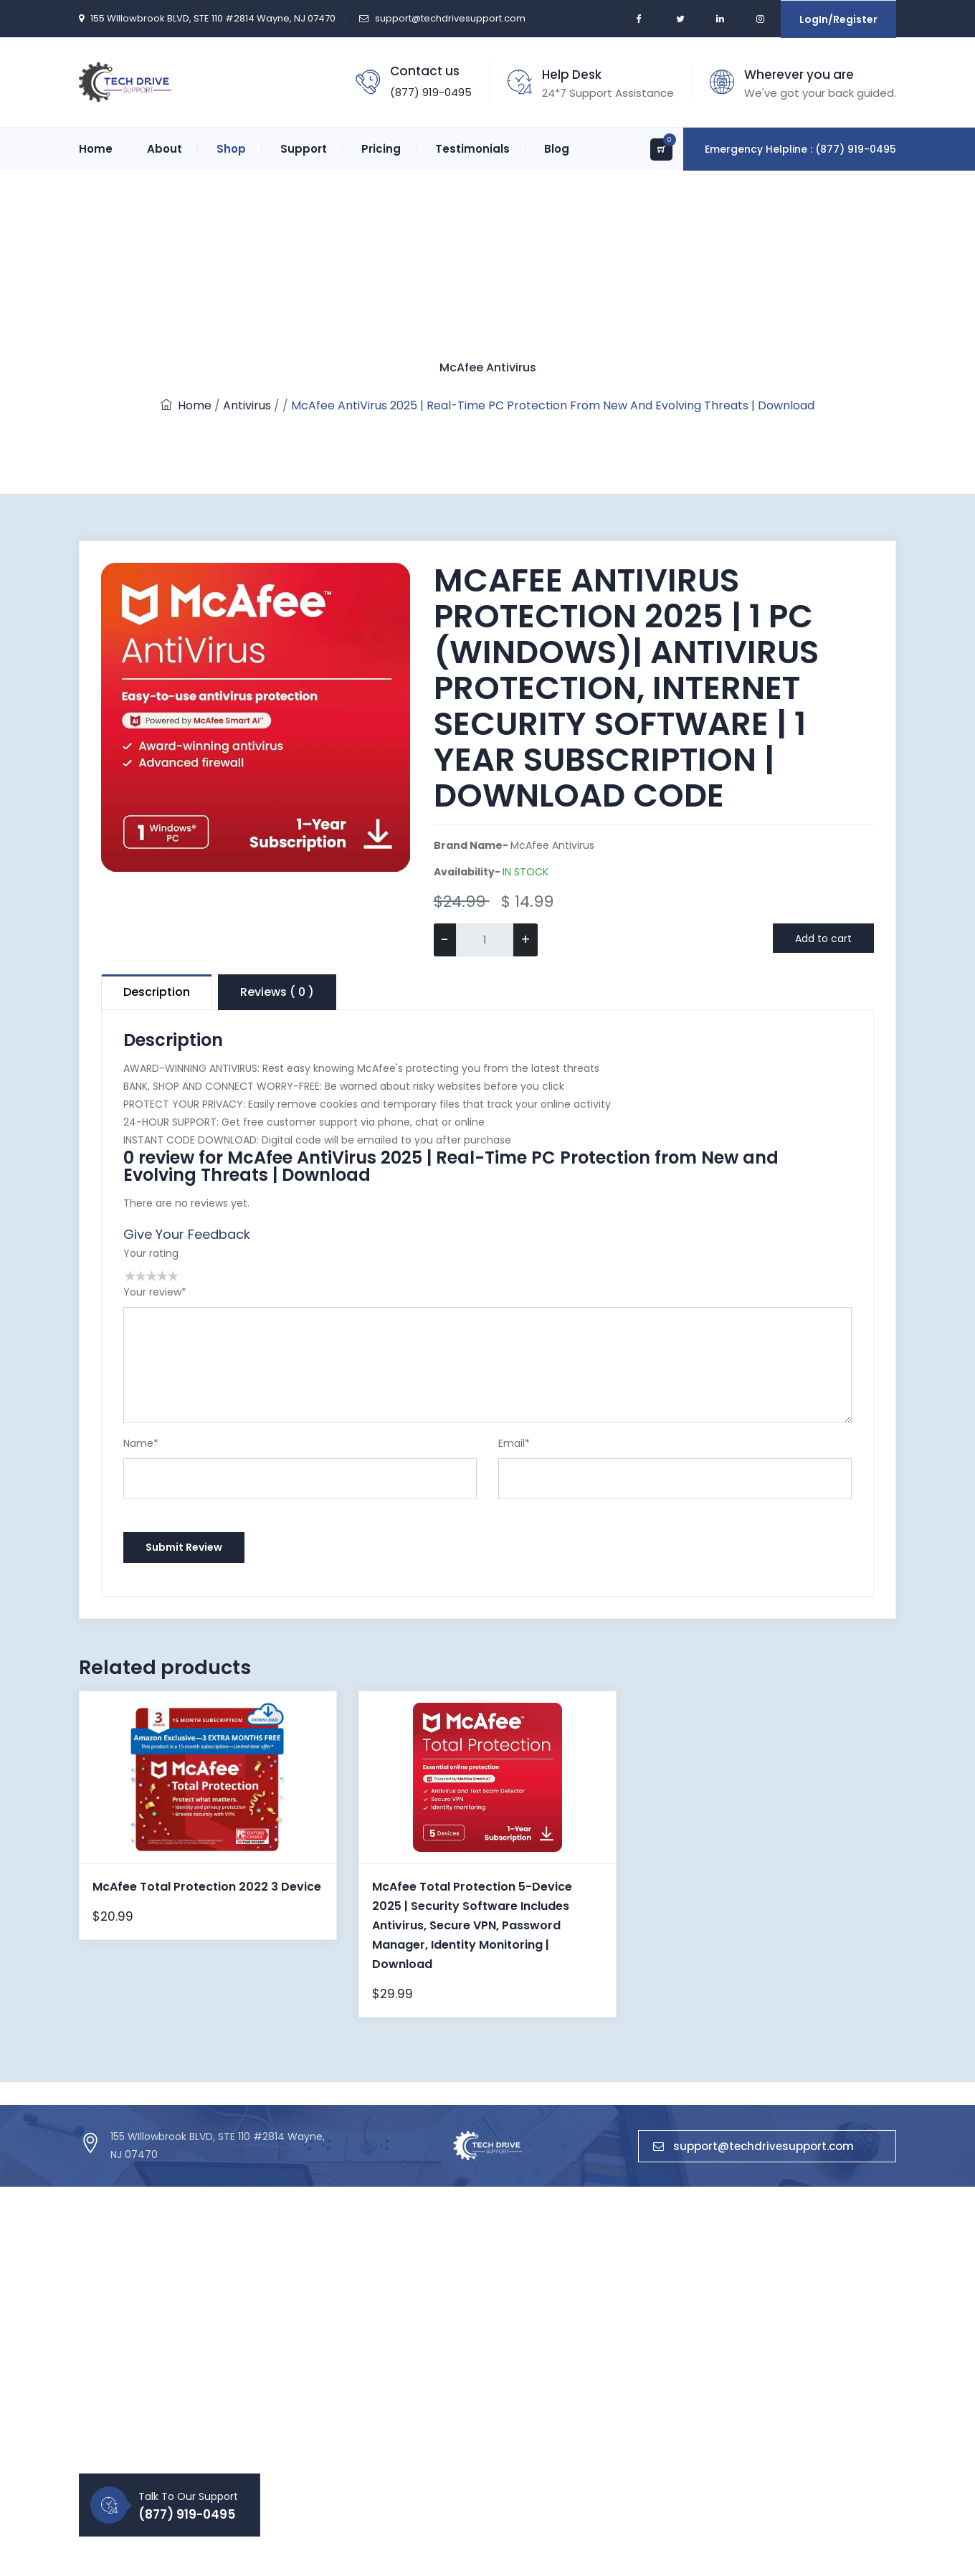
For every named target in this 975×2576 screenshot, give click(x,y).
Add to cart (823, 938)
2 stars (139, 1275)
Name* (140, 1443)
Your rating (151, 1253)
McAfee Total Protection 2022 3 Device (206, 1886)
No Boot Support (480, 2451)
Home (96, 148)
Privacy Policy (334, 2378)
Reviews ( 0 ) (277, 992)
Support (303, 148)
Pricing (381, 148)
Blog (556, 148)
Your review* (154, 1292)
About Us (322, 2305)
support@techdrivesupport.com (450, 18)
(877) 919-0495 (431, 92)
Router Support (477, 2354)
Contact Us (328, 2329)
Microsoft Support (485, 2378)
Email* (514, 1443)
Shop (231, 148)
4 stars (161, 1275)
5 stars (171, 1275)
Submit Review (184, 1547)
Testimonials (472, 148)
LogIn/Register (838, 19)
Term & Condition (345, 2402)
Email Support (474, 2402)
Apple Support (475, 2427)
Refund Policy (334, 2427)
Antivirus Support (482, 2305)
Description (156, 992)
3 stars (150, 1275)
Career (317, 2354)
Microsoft (603, 2329)
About (164, 148)
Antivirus (247, 405)
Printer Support (477, 2329)
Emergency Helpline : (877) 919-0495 (800, 149)
